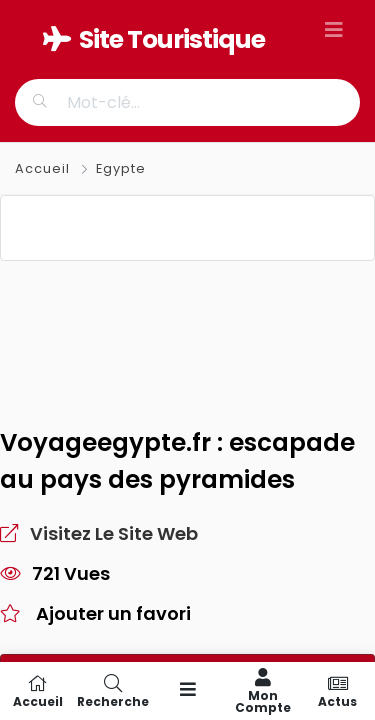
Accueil (44, 168)
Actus (337, 691)
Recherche (112, 691)
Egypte (121, 168)
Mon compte (262, 691)
